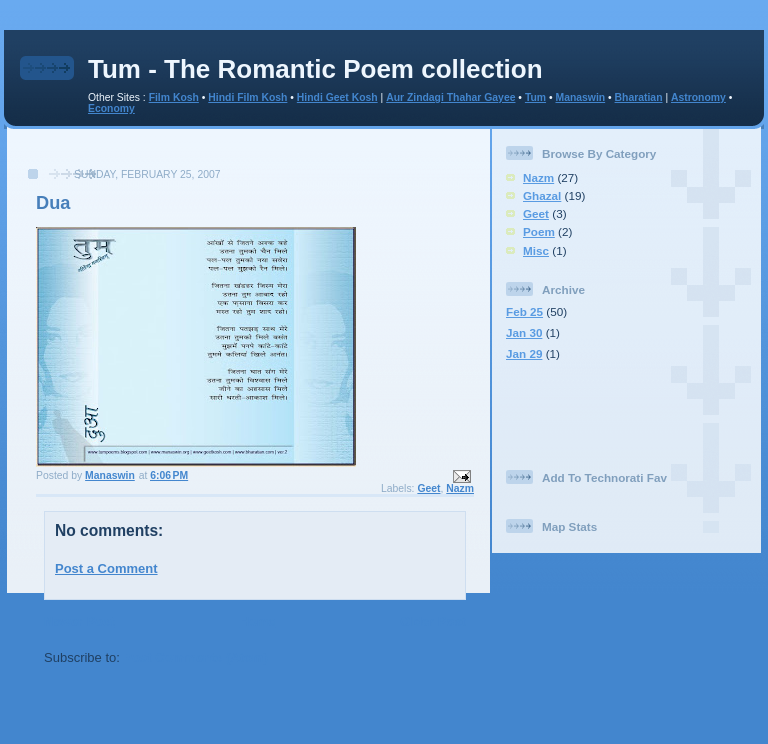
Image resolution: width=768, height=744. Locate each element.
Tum (535, 97)
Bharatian (639, 97)
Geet (428, 488)
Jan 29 (524, 353)
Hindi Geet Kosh (337, 97)
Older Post (433, 621)
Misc (536, 250)
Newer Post (79, 621)
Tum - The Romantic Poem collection (315, 69)
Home (257, 621)
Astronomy (698, 97)
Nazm (460, 488)
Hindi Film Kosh (247, 97)
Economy (111, 108)
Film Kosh (174, 97)
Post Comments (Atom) (196, 657)
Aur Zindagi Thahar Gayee (450, 97)
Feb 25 (524, 311)
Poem (539, 231)
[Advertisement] (249, 158)
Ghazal (542, 195)
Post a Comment (106, 568)
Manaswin (580, 97)
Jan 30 (524, 332)
